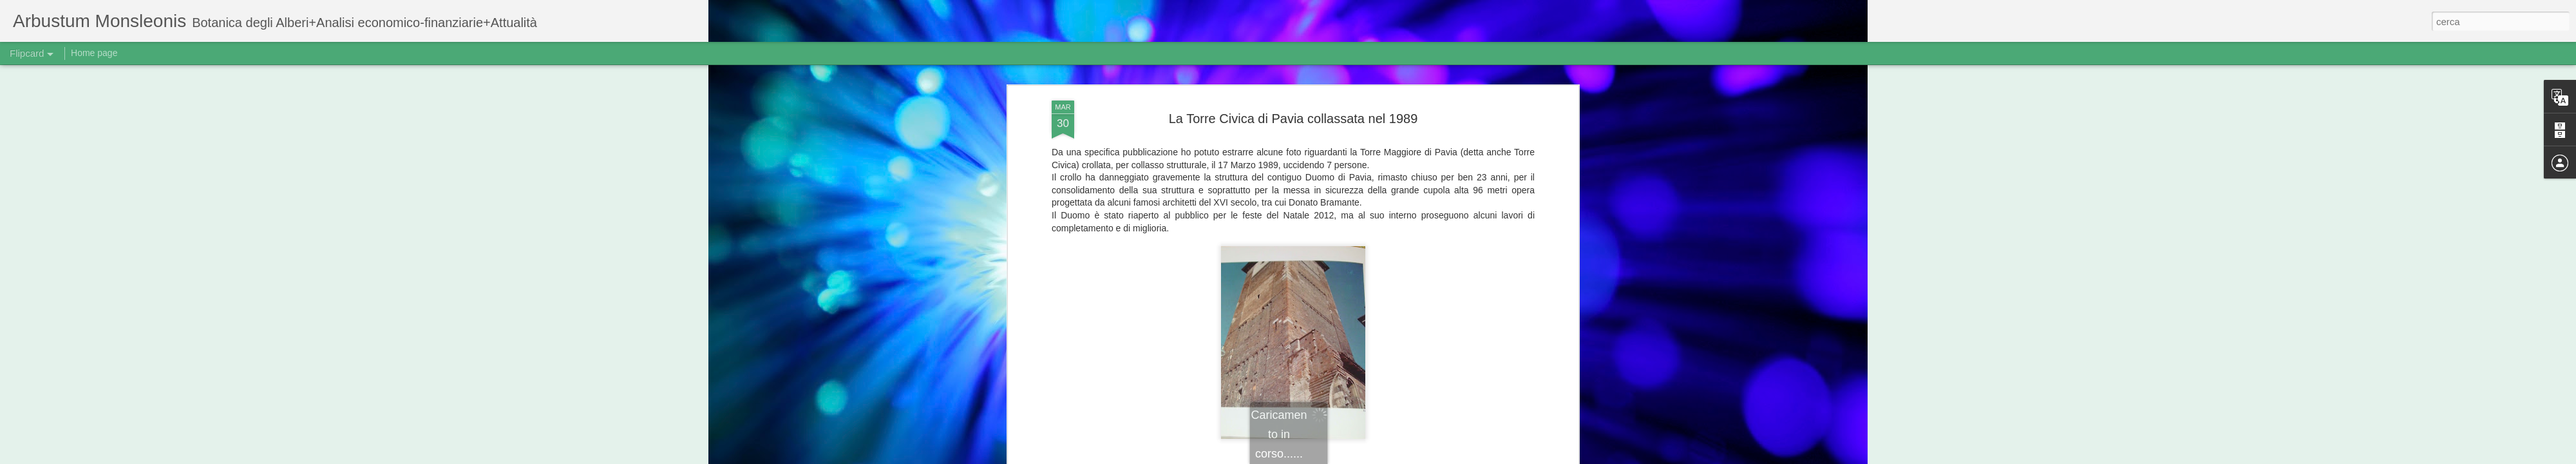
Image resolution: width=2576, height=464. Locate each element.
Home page (94, 53)
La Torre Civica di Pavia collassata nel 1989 (1293, 118)
